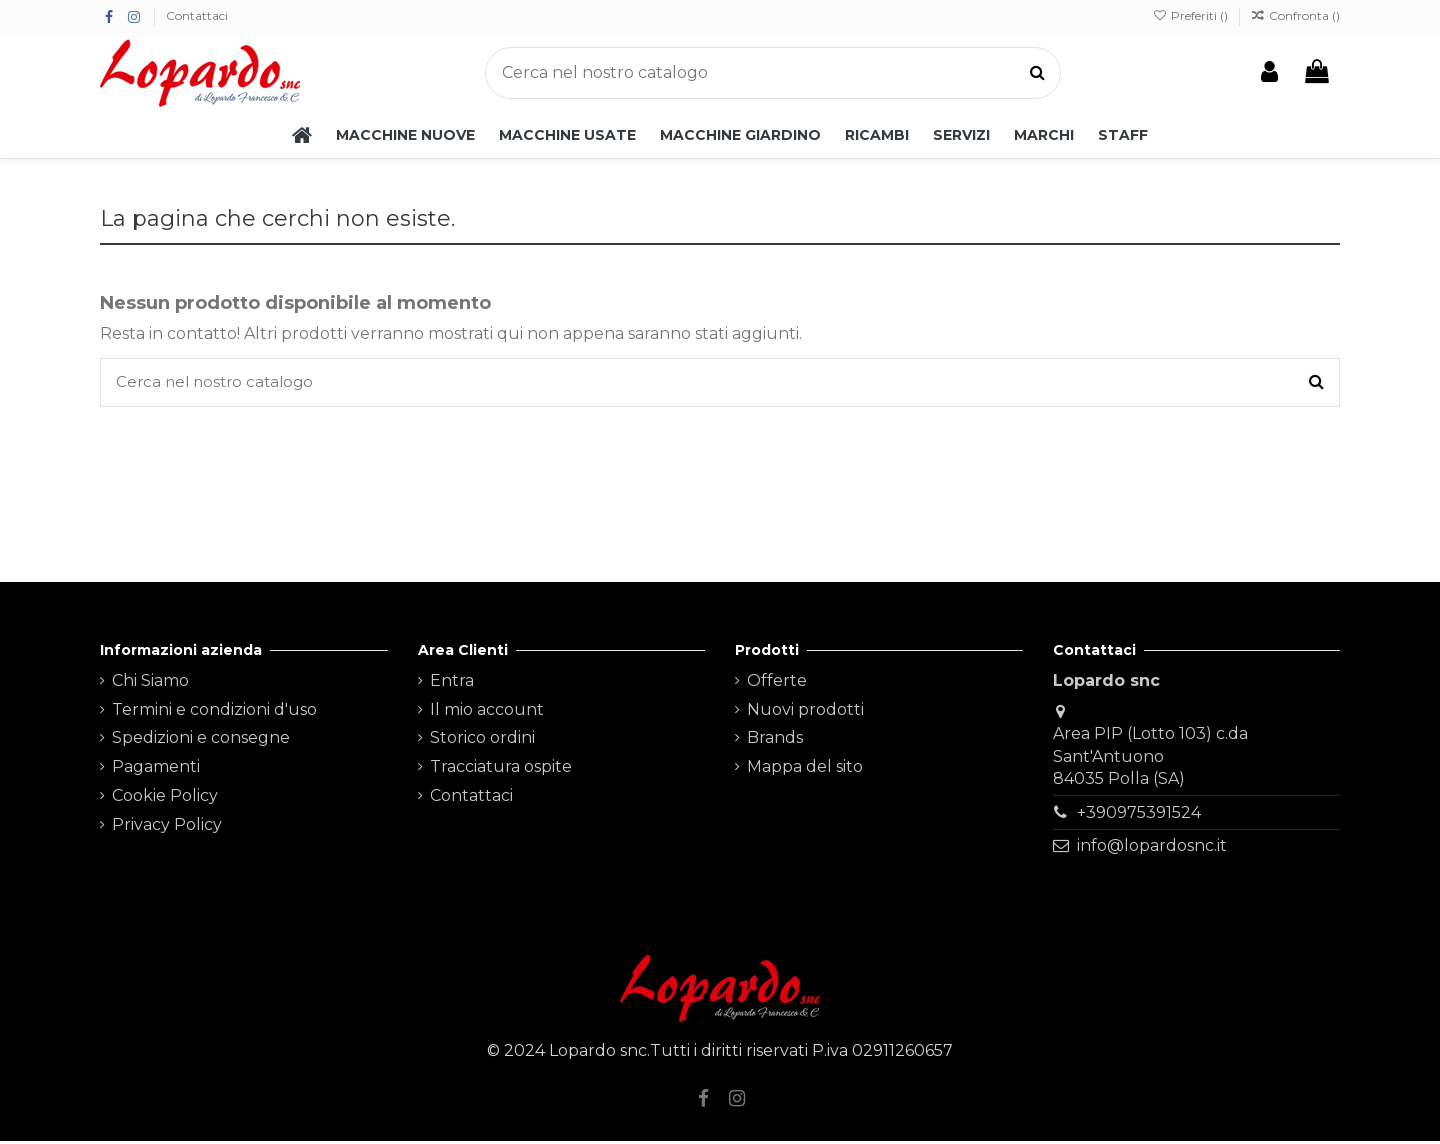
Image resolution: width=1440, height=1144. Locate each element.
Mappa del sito (805, 769)
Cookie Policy (165, 798)
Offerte (777, 683)
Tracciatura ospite (501, 769)
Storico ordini (482, 740)
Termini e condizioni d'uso (214, 712)
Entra (452, 683)
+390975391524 (1139, 815)
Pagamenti (156, 769)
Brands (775, 740)
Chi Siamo (150, 683)
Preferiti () (1191, 15)
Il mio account (487, 712)
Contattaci (197, 15)
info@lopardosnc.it (1152, 848)
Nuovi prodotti (805, 712)
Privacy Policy (167, 827)
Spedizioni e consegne (201, 740)
